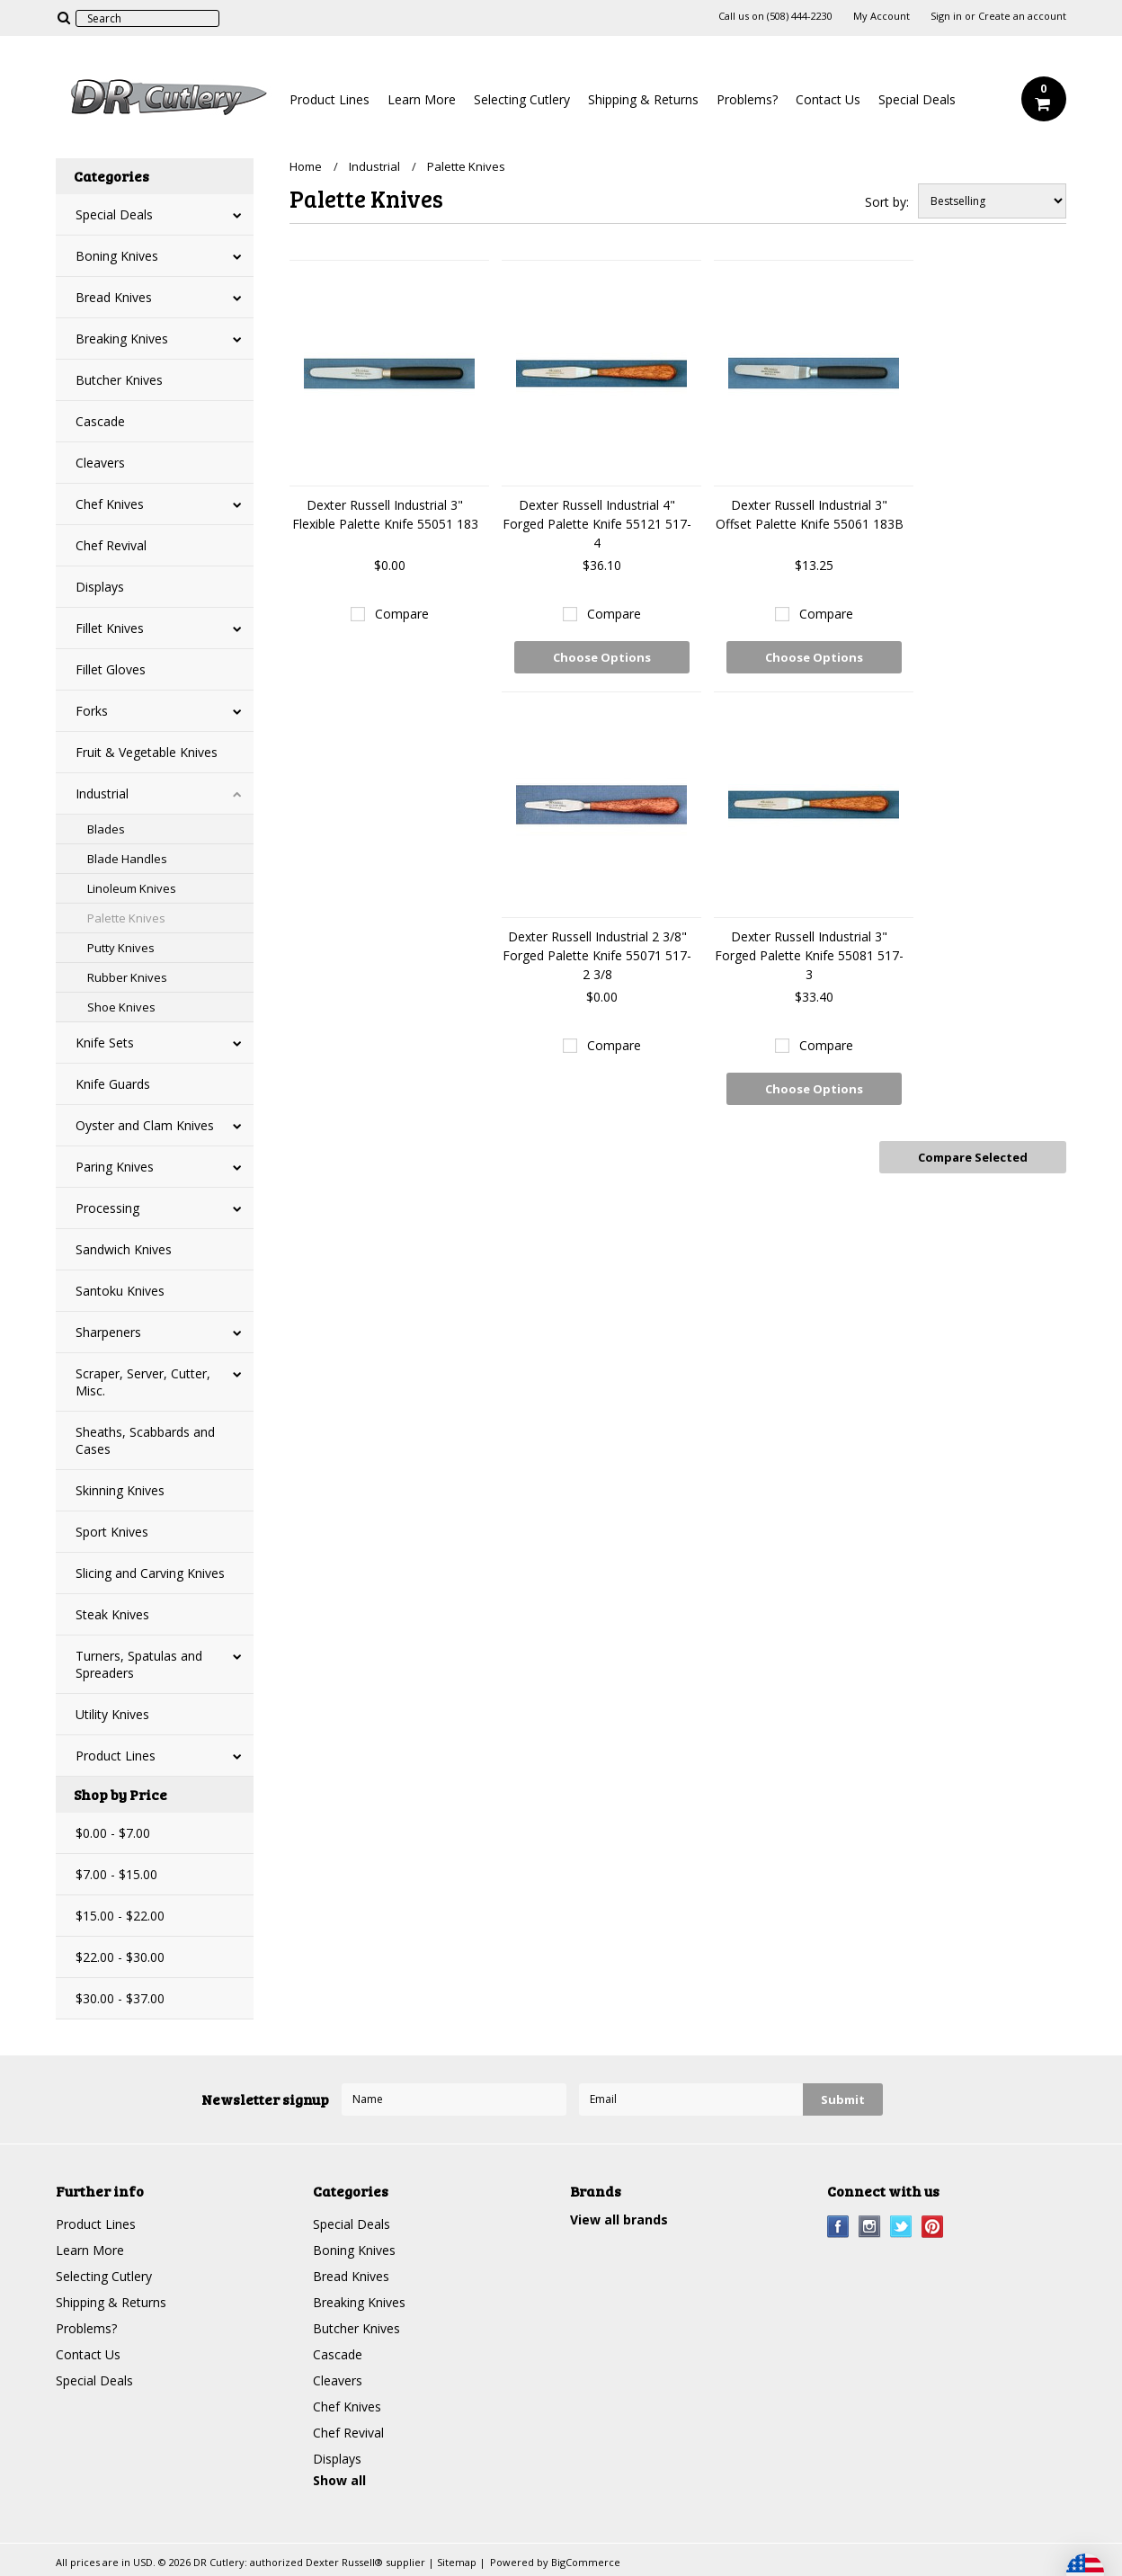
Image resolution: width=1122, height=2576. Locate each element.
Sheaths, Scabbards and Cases (145, 1440)
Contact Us (828, 99)
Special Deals (917, 99)
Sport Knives (112, 1531)
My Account (881, 16)
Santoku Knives (120, 1290)
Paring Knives (115, 1166)
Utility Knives (112, 1714)
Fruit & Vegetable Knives (147, 752)
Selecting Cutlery (522, 99)
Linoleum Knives (131, 888)
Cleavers (100, 462)
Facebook (838, 2226)
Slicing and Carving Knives (150, 1573)
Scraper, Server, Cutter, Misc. (143, 1382)
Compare (402, 613)
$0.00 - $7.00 (113, 1832)
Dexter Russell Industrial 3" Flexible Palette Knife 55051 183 (385, 514)
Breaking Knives (122, 338)
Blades (106, 829)
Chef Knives (110, 504)
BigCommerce (585, 2562)
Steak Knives (112, 1614)
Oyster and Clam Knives (145, 1125)
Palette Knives (126, 918)
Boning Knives (117, 255)
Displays (100, 586)
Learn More (421, 99)
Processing (107, 1208)
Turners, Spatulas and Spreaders (139, 1664)
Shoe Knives (121, 1007)
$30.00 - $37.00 (120, 1998)
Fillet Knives (110, 628)
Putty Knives (121, 948)
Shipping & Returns (643, 99)
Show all (339, 2480)
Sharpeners (108, 1332)
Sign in (946, 16)
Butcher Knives (119, 379)
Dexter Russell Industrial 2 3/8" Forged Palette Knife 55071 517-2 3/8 (597, 955)
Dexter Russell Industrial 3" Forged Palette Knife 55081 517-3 (809, 955)
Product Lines (329, 99)
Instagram (870, 2226)
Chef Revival (111, 545)
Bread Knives (114, 297)
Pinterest (933, 2226)
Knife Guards (113, 1083)
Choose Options (602, 657)
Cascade (100, 421)
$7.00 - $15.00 (116, 1874)
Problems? (747, 99)
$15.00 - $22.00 (120, 1915)
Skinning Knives (120, 1490)
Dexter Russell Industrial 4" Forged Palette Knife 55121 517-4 (597, 523)
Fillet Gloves (111, 669)
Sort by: (887, 201)
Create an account (1022, 16)
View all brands (619, 2219)
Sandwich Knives (124, 1249)
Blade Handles (127, 859)
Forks (92, 710)
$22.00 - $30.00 (120, 1956)
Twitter (901, 2226)
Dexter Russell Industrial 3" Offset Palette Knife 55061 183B (810, 514)
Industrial (102, 793)
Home (305, 166)
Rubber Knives (127, 977)
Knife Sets (105, 1042)
